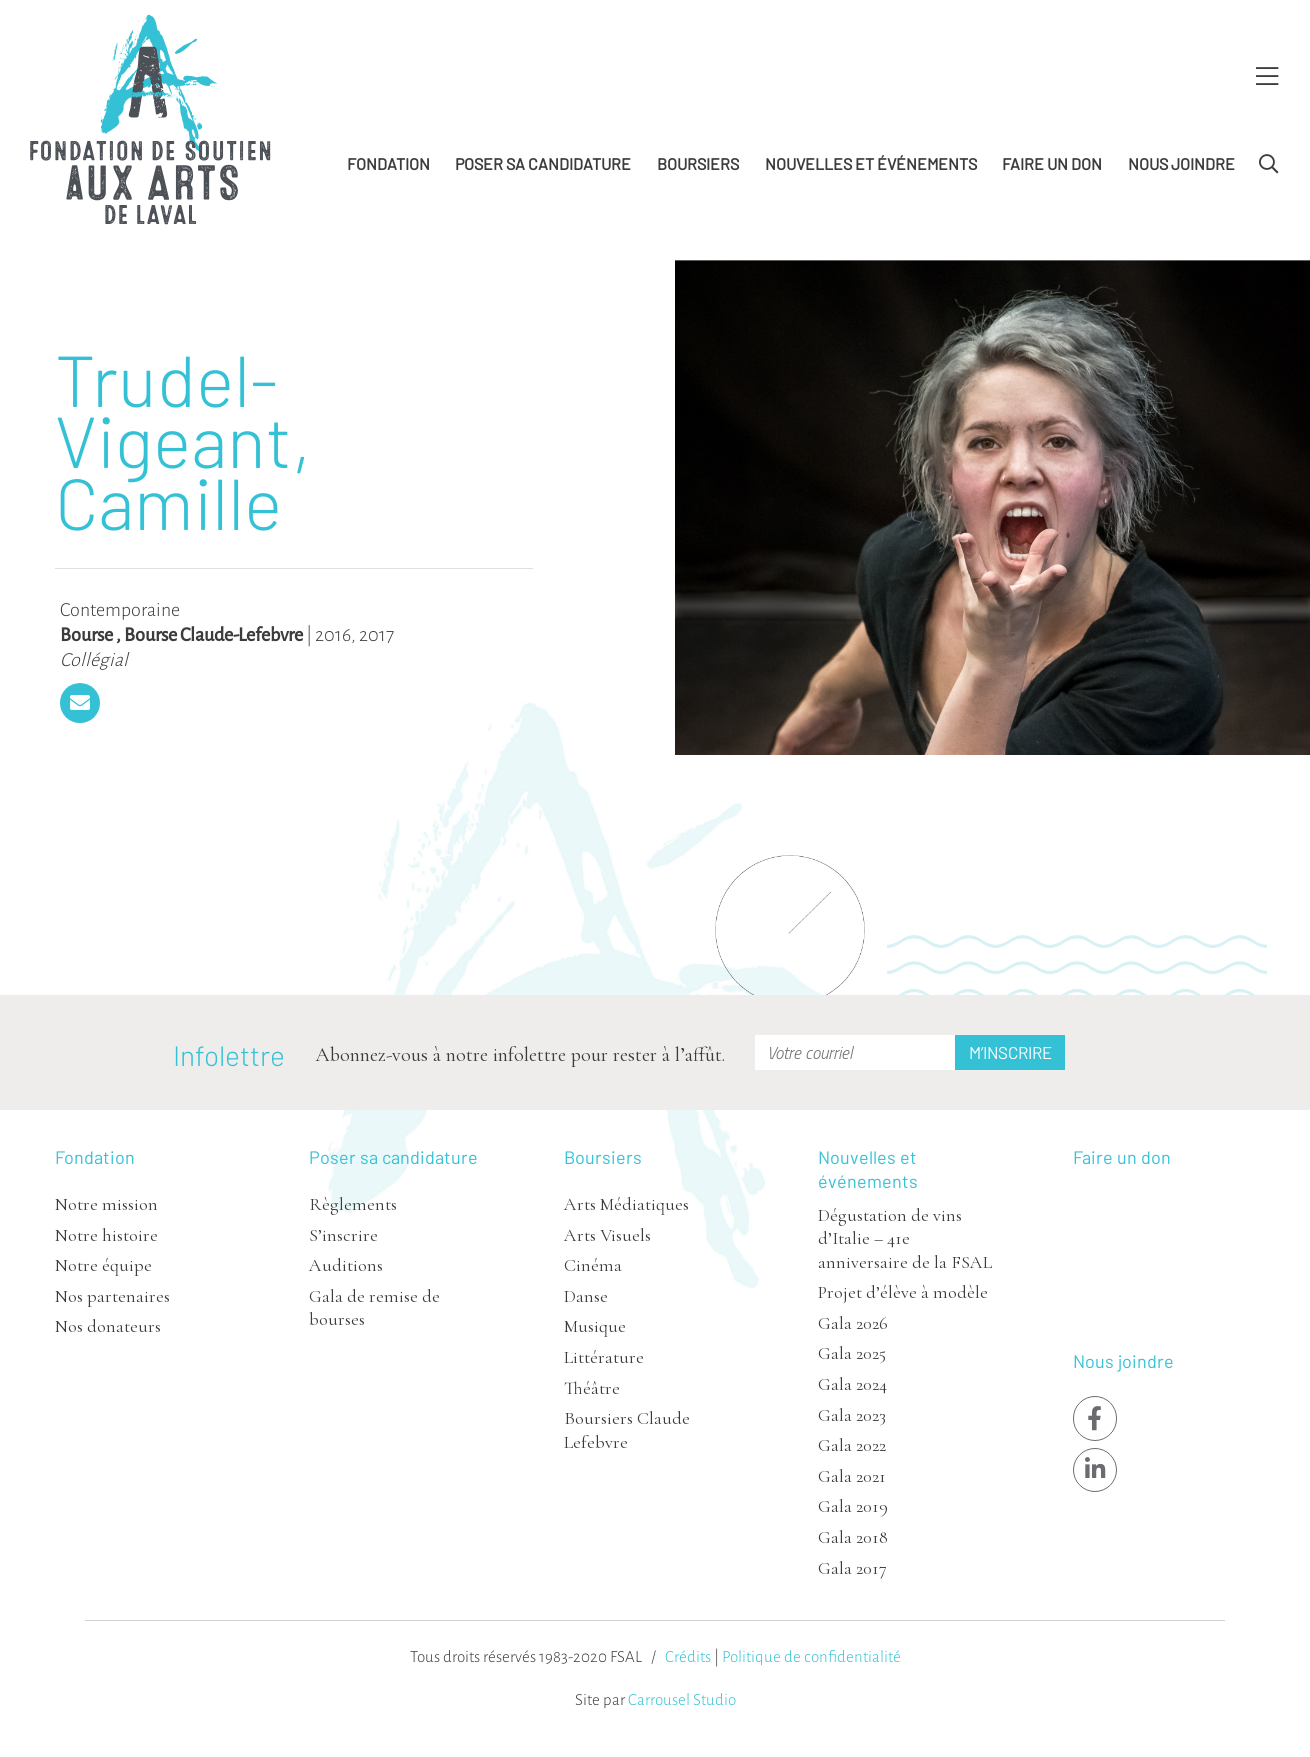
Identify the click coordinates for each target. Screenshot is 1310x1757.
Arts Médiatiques (626, 1204)
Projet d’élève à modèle (903, 1292)
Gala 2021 (852, 1476)
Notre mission (106, 1204)
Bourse (86, 635)
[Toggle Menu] (1267, 77)
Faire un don (1052, 163)
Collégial (94, 660)
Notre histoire (106, 1235)
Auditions (346, 1265)
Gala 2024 (852, 1384)
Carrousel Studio (682, 1699)
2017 (376, 635)
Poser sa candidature (543, 163)
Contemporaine (120, 610)
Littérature (604, 1357)
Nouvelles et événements (871, 163)
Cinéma (593, 1265)
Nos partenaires (112, 1296)
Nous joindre (1181, 163)
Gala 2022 (852, 1445)
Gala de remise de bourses (374, 1307)
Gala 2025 (852, 1353)
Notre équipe (103, 1265)
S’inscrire (343, 1235)
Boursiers (698, 163)
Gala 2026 (853, 1323)
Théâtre (592, 1388)
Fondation (388, 163)
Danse (586, 1296)
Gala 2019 (853, 1506)
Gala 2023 (852, 1415)
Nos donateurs (108, 1326)
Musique (595, 1326)
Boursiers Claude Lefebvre (627, 1429)
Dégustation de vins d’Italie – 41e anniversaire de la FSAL (905, 1238)
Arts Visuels (607, 1235)
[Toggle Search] (1268, 164)
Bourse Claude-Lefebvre (213, 635)
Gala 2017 (852, 1568)
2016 (333, 635)
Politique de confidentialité (811, 1656)
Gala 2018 (853, 1537)
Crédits (688, 1656)
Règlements (353, 1204)
